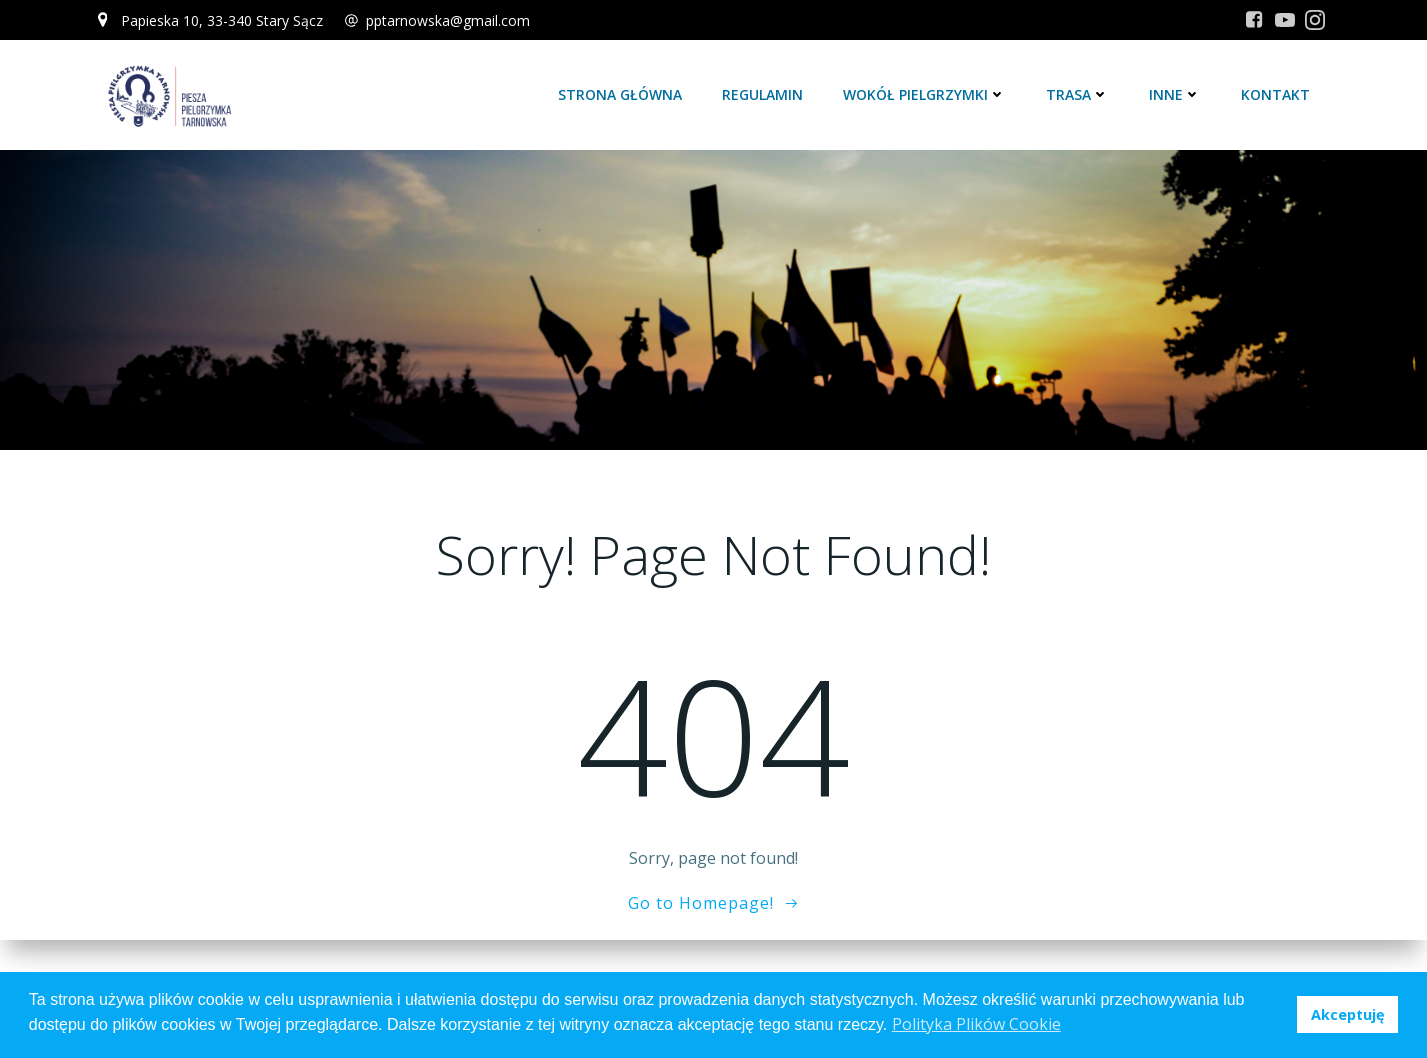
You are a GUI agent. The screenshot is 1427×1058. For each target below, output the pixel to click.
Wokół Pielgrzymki (924, 94)
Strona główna (620, 94)
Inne (1175, 94)
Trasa (1077, 94)
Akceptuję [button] (1348, 1014)
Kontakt (1275, 94)
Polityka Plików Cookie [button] (976, 1024)
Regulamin (762, 94)
